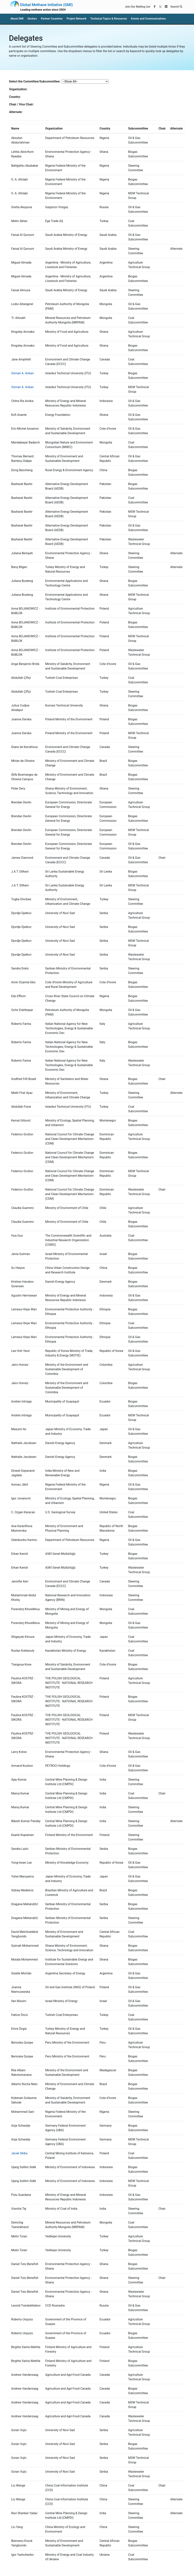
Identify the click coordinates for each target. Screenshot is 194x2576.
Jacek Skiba (19, 2153)
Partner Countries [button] (52, 18)
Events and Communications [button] (148, 18)
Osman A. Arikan (22, 373)
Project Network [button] (76, 18)
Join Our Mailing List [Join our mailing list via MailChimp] (137, 6)
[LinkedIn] (166, 6)
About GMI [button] (16, 18)
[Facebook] (154, 6)
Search (176, 6)
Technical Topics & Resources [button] (108, 18)
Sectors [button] (32, 18)
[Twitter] (160, 6)
